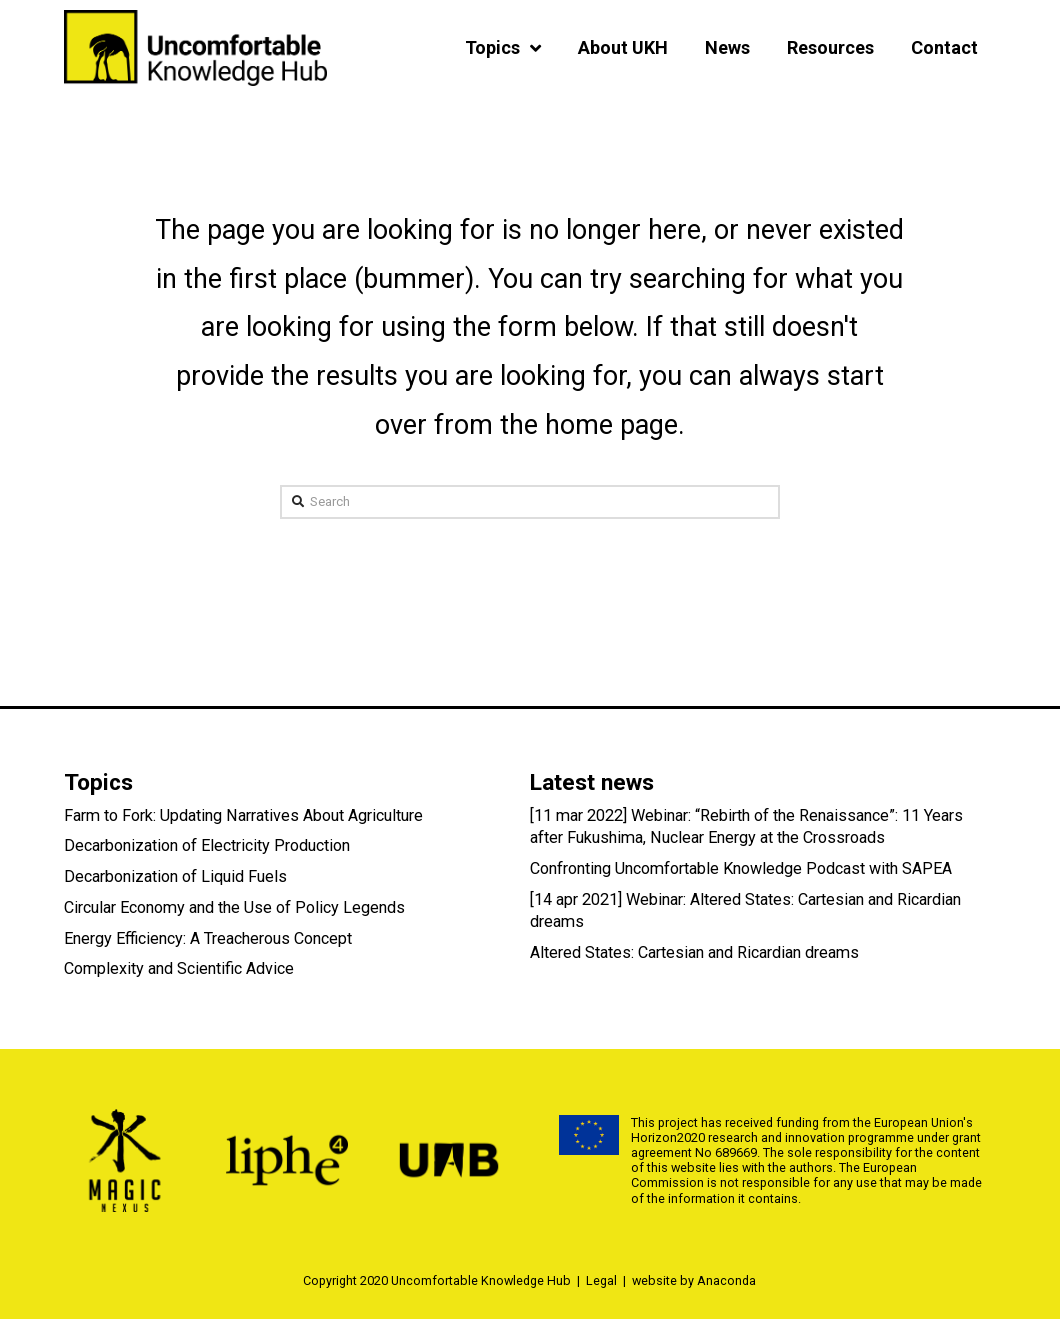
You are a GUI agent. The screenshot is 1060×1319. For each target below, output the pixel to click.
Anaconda (726, 1280)
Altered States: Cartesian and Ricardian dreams (694, 952)
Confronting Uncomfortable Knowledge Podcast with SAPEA (741, 868)
